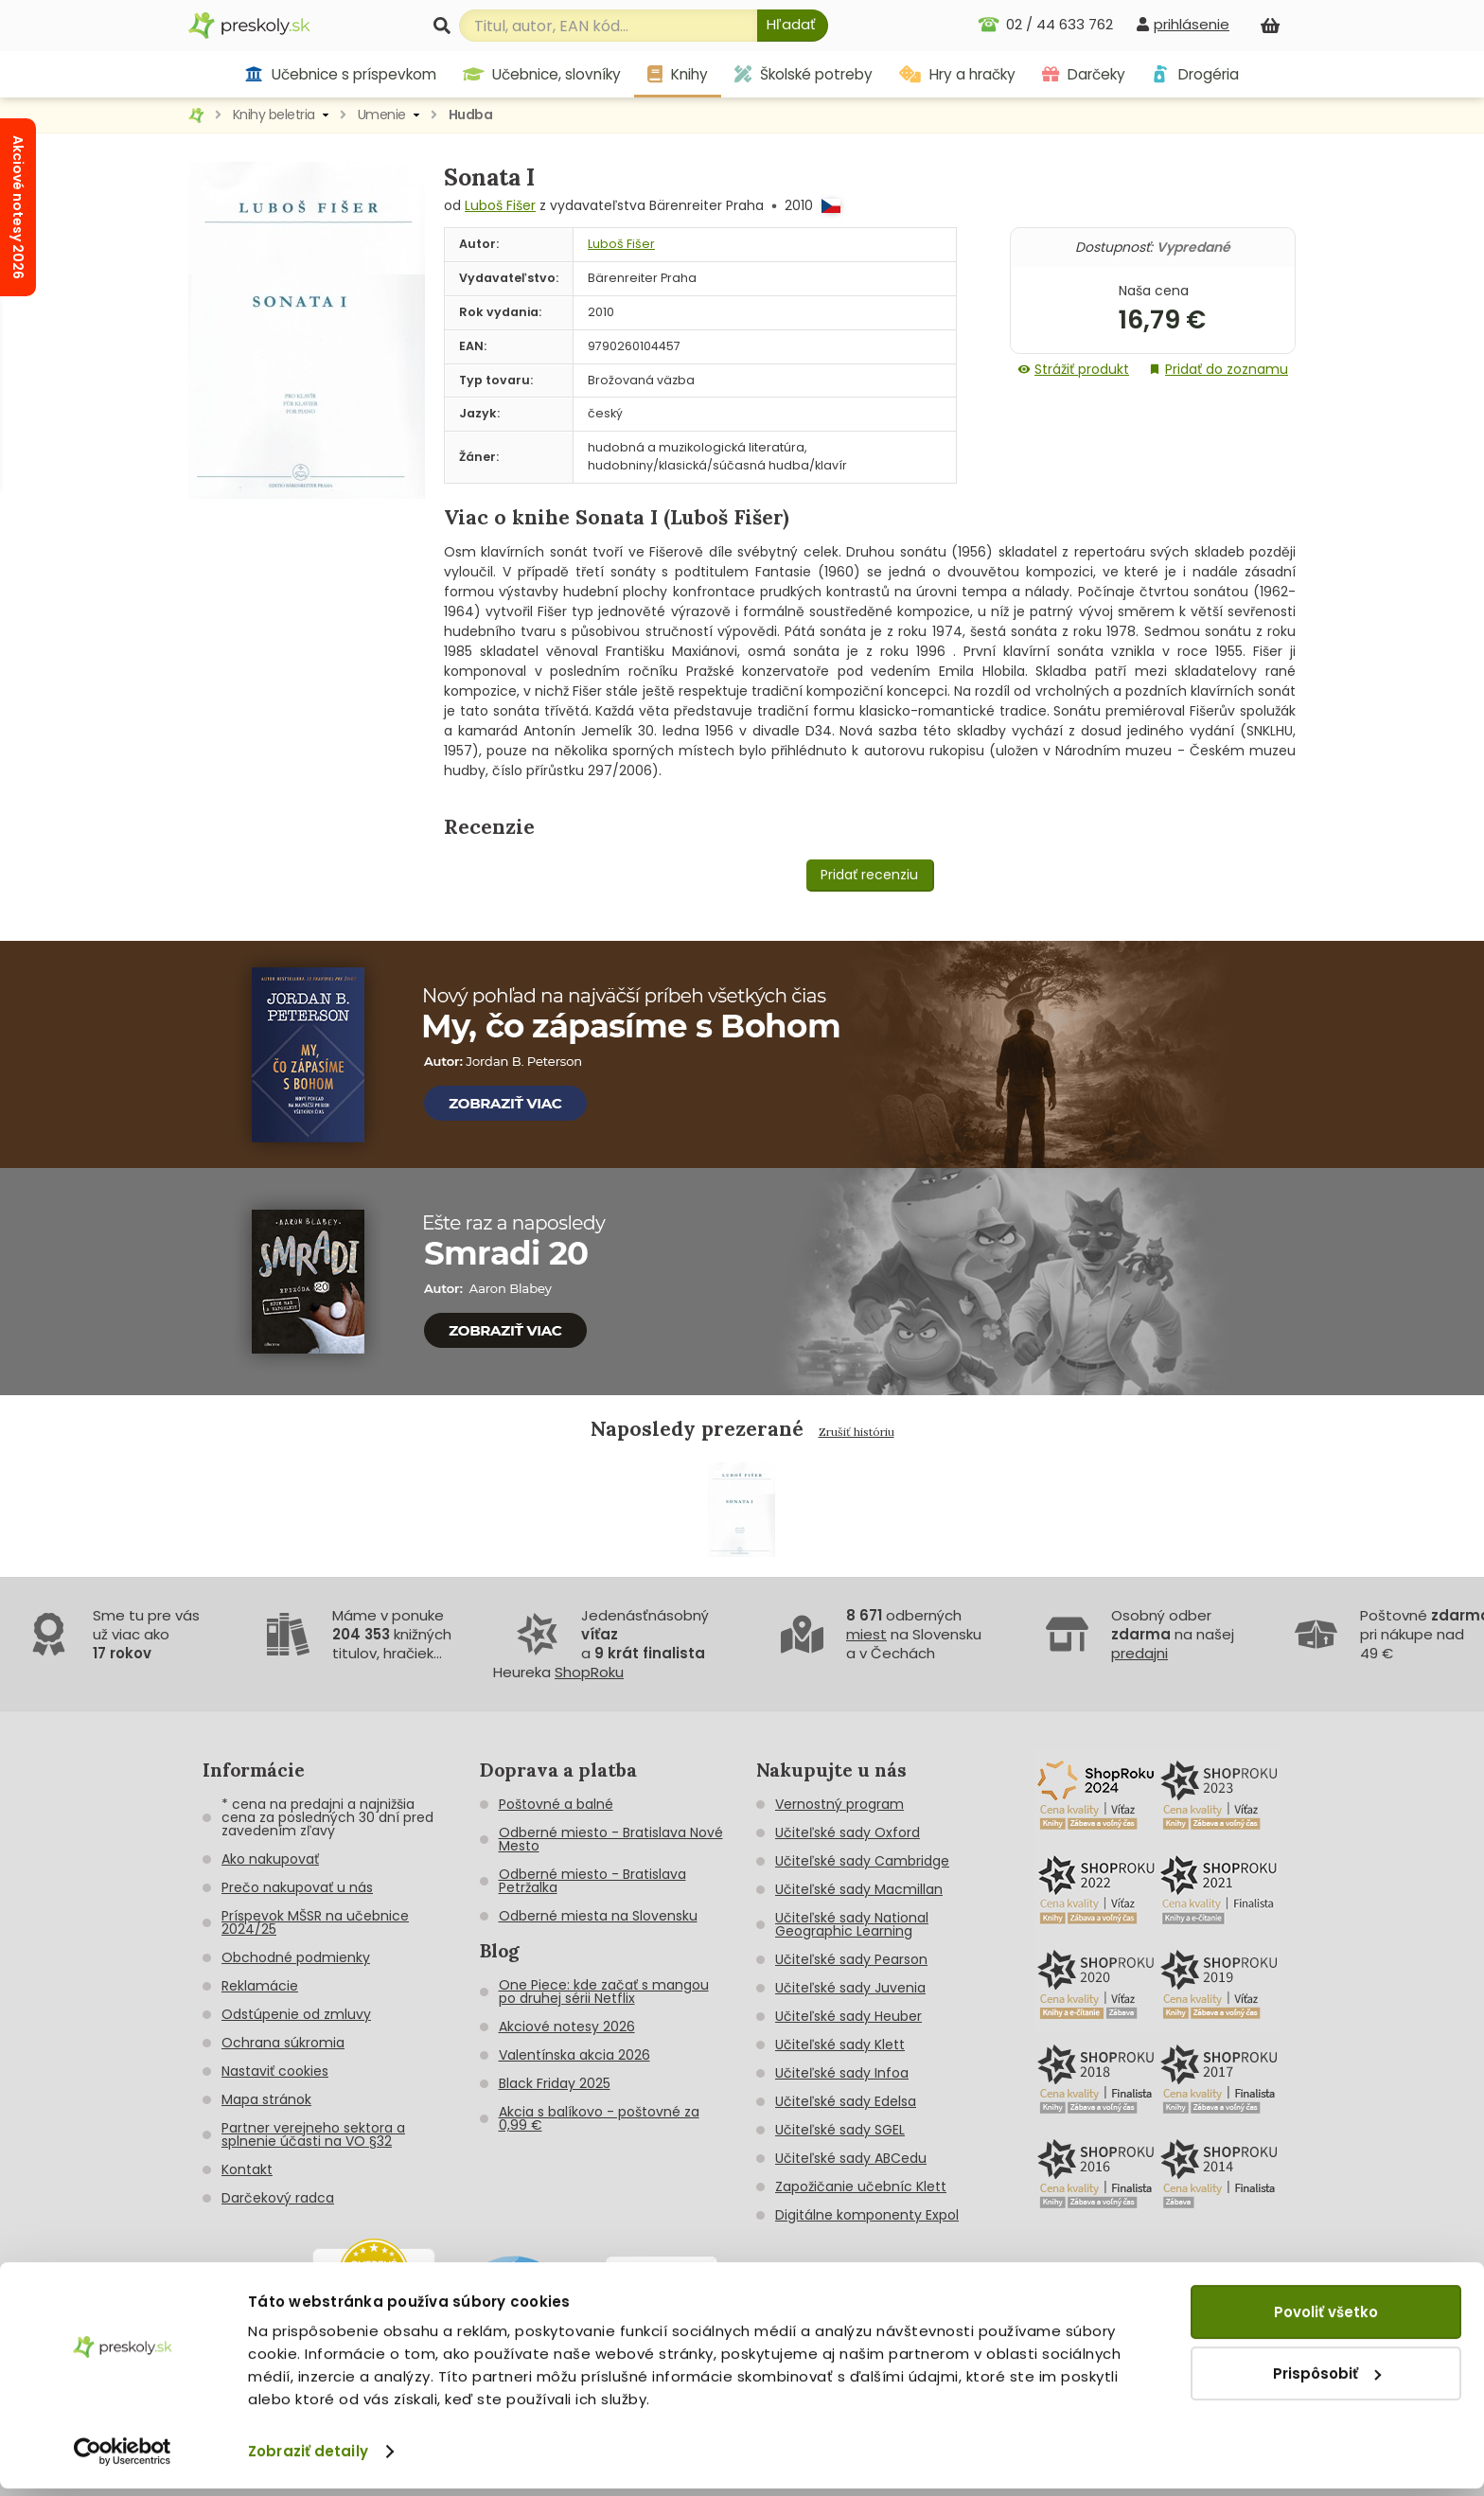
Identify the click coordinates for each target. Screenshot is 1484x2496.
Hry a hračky (957, 74)
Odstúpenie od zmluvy (296, 2014)
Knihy (677, 74)
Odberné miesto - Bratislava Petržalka (592, 1881)
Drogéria (1195, 74)
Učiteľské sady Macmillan (859, 1889)
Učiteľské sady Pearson (851, 1959)
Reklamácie (259, 1985)
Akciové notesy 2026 (567, 2026)
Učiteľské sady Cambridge (862, 1860)
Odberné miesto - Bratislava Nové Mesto (611, 1839)
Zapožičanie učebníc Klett (860, 2186)
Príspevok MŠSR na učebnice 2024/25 (315, 1922)
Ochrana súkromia (282, 2042)
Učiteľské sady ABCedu (851, 2158)
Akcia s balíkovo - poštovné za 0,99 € (599, 2118)
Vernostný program (839, 1804)
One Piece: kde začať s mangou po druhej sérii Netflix (604, 1991)
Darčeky (1083, 74)
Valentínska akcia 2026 (574, 2054)
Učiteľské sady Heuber (848, 2016)
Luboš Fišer (500, 205)
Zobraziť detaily (308, 2459)
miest (866, 1634)
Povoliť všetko (1326, 2319)
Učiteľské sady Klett (840, 2044)
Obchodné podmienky (295, 1957)
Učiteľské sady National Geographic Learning (851, 1924)
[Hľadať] (792, 25)
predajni (1139, 1653)
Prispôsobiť (1327, 2380)
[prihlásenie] (1183, 24)
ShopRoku (589, 1672)
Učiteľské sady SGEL (840, 2129)
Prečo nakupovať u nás (297, 1887)
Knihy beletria (274, 114)
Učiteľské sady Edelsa (845, 2101)
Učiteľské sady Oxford (847, 1832)
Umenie (382, 114)
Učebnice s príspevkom (340, 74)
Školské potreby (803, 74)
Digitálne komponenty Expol (867, 2214)
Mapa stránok (266, 2099)
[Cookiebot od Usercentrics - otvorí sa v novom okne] (122, 2459)
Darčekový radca (277, 2197)
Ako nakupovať (270, 1859)
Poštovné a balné (556, 1804)
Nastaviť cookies (274, 2071)
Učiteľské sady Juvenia (850, 1987)
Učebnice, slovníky (542, 74)
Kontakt (247, 2169)
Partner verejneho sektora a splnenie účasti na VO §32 (313, 2134)
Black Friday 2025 (554, 2083)
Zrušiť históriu (856, 1432)
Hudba (471, 114)
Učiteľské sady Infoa (842, 2072)
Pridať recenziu (869, 874)
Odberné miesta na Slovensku (598, 1915)
